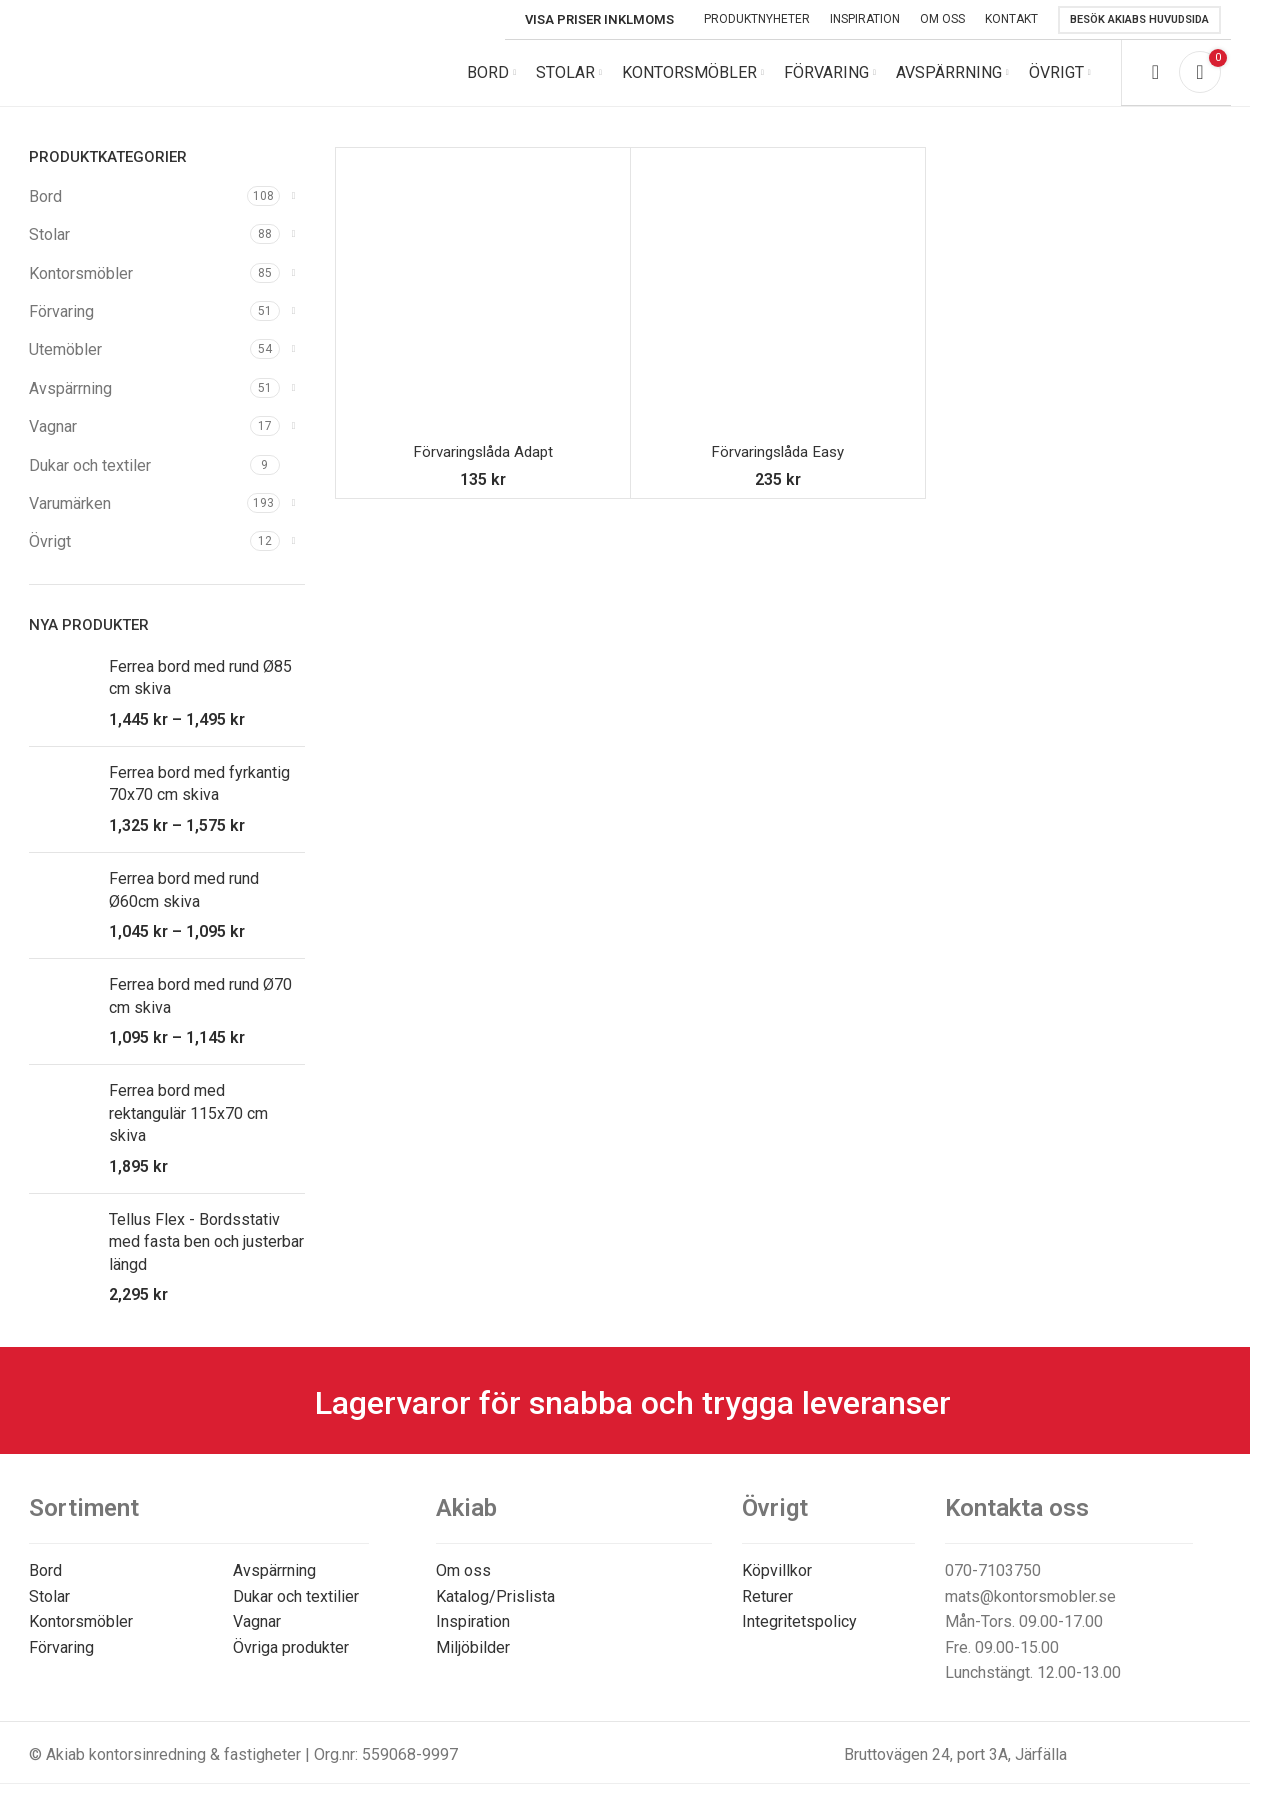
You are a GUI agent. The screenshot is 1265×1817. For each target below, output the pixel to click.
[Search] (1155, 80)
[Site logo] (164, 78)
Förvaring (61, 325)
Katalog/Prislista (495, 1610)
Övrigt (50, 556)
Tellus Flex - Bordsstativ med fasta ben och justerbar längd (206, 1256)
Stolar (49, 248)
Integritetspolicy (799, 1635)
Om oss (463, 1584)
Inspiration (473, 1635)
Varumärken (70, 517)
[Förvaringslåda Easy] (778, 309)
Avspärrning (70, 402)
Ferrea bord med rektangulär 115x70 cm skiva (188, 1128)
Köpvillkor (777, 1584)
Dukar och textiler (90, 479)
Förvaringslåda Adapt (483, 465)
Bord (45, 210)
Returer (767, 1610)
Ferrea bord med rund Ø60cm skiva (184, 903)
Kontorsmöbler (81, 287)
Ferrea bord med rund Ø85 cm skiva (200, 691)
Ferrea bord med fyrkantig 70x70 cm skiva (199, 797)
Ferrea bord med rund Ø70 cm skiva (200, 1009)
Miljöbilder (473, 1661)
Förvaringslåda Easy (777, 465)
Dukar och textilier (296, 1610)
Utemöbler (65, 364)
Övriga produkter (291, 1661)
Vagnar (53, 440)
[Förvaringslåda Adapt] (483, 309)
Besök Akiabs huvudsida (1139, 19)
